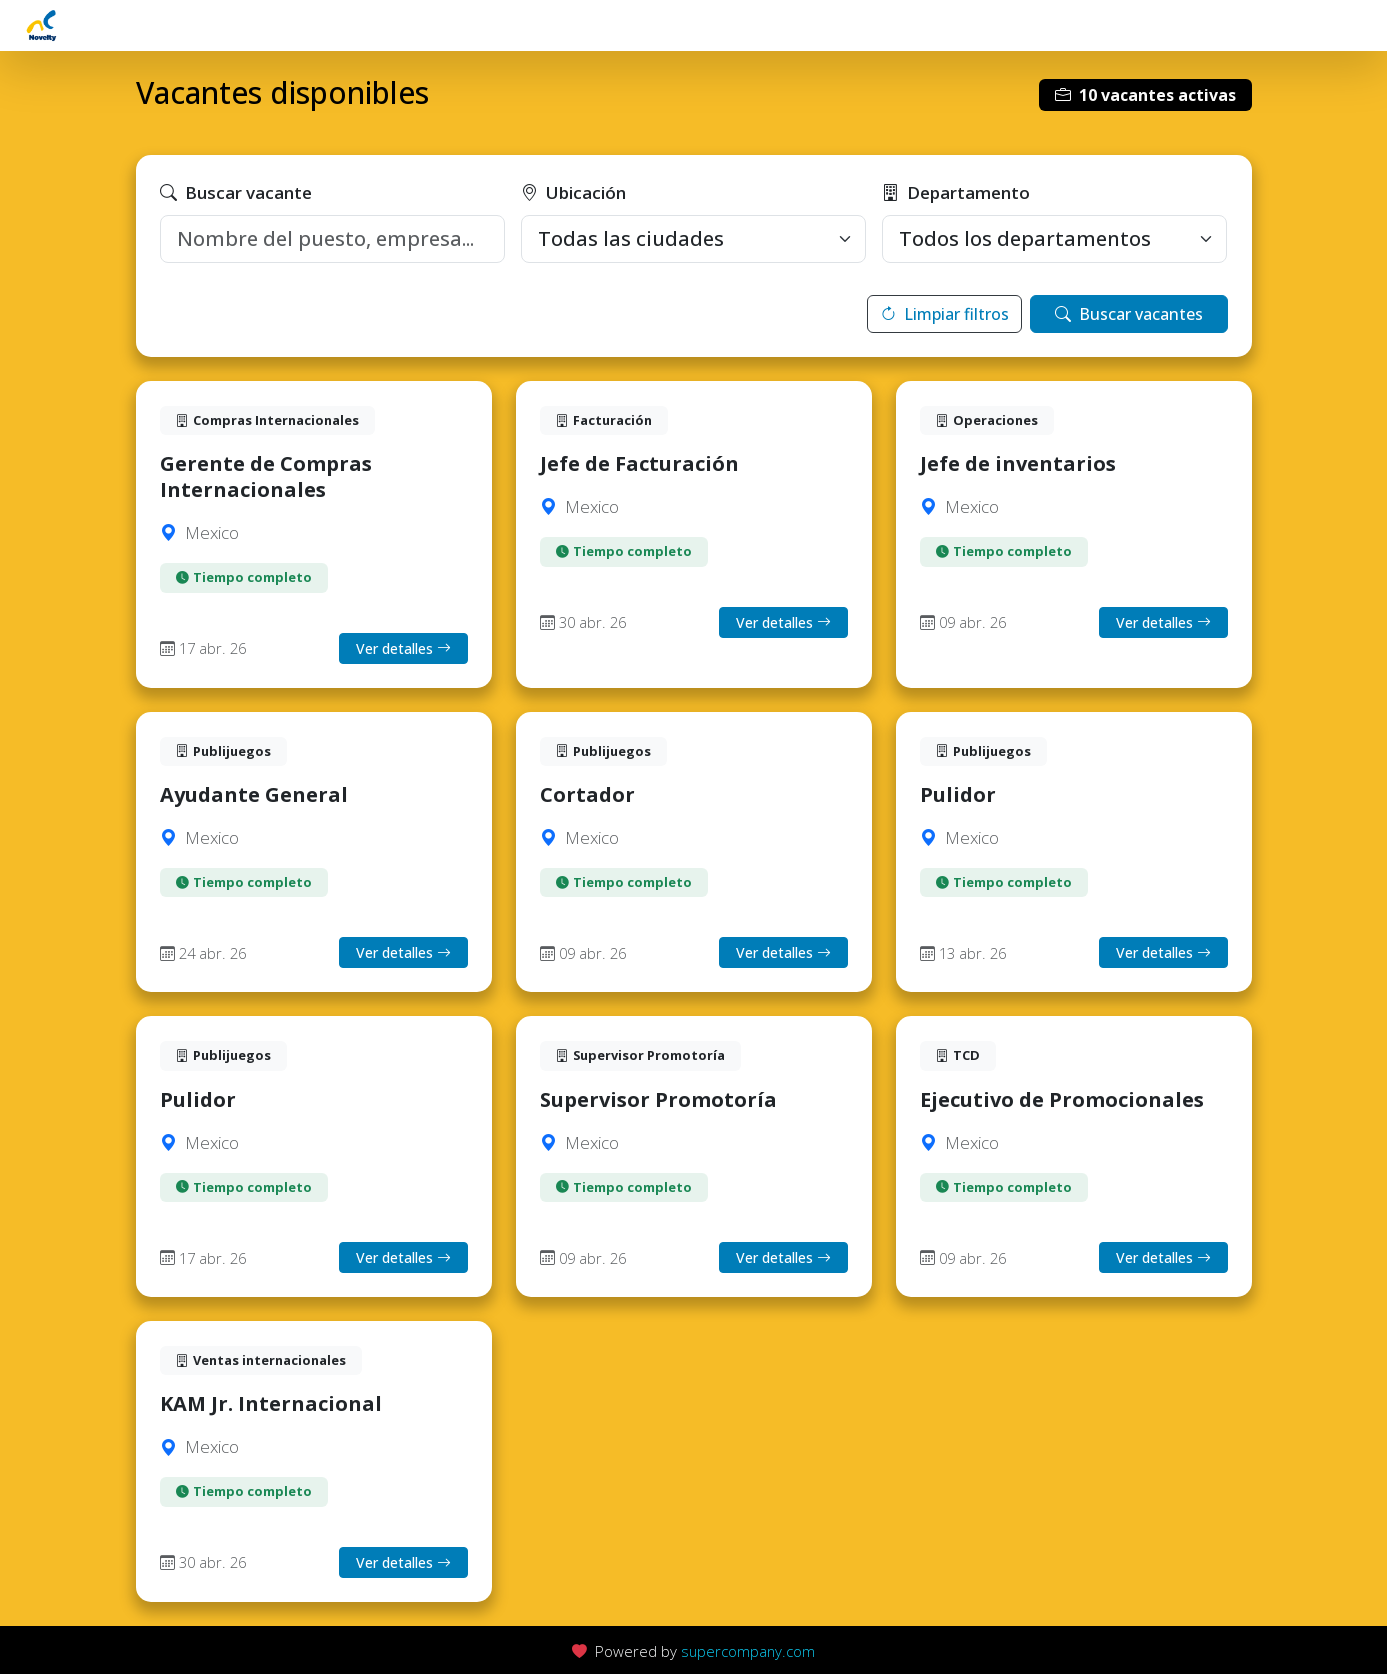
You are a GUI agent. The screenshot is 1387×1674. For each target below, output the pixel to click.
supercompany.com (748, 1651)
